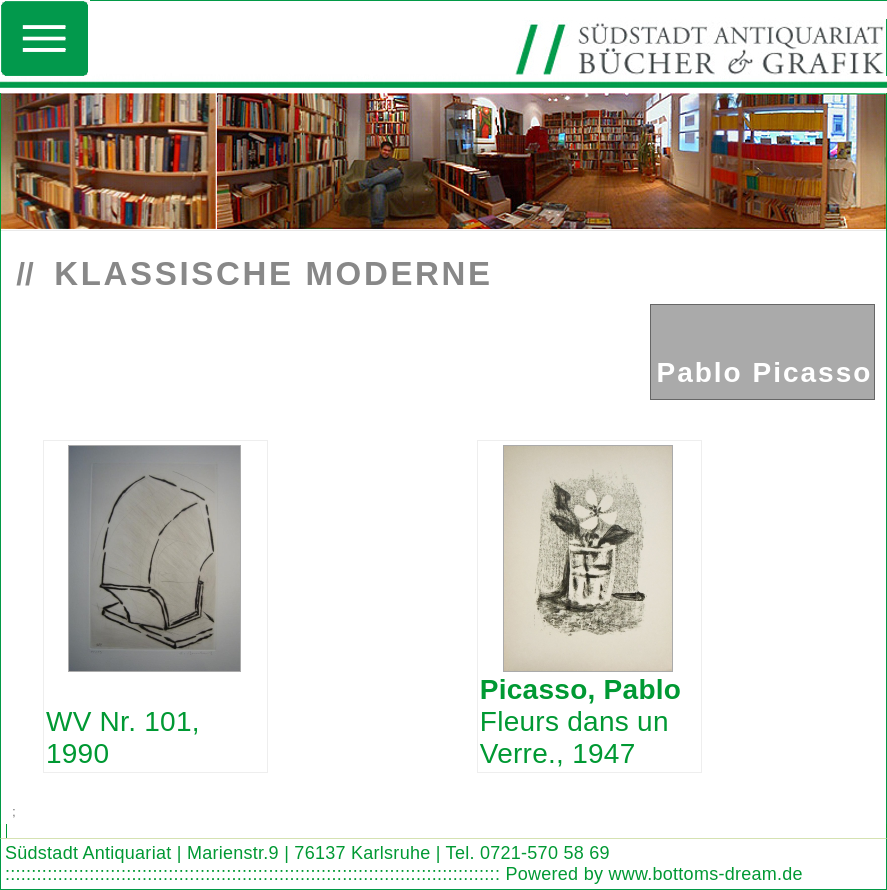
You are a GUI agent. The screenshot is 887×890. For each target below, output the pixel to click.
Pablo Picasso (764, 372)
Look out (107, 813)
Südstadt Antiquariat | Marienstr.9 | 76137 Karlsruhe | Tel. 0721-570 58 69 (307, 853)
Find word (69, 813)
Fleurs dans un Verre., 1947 (580, 721)
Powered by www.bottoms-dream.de (653, 874)
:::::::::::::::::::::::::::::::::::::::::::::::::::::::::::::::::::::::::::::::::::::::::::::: (252, 874)
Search (32, 813)
